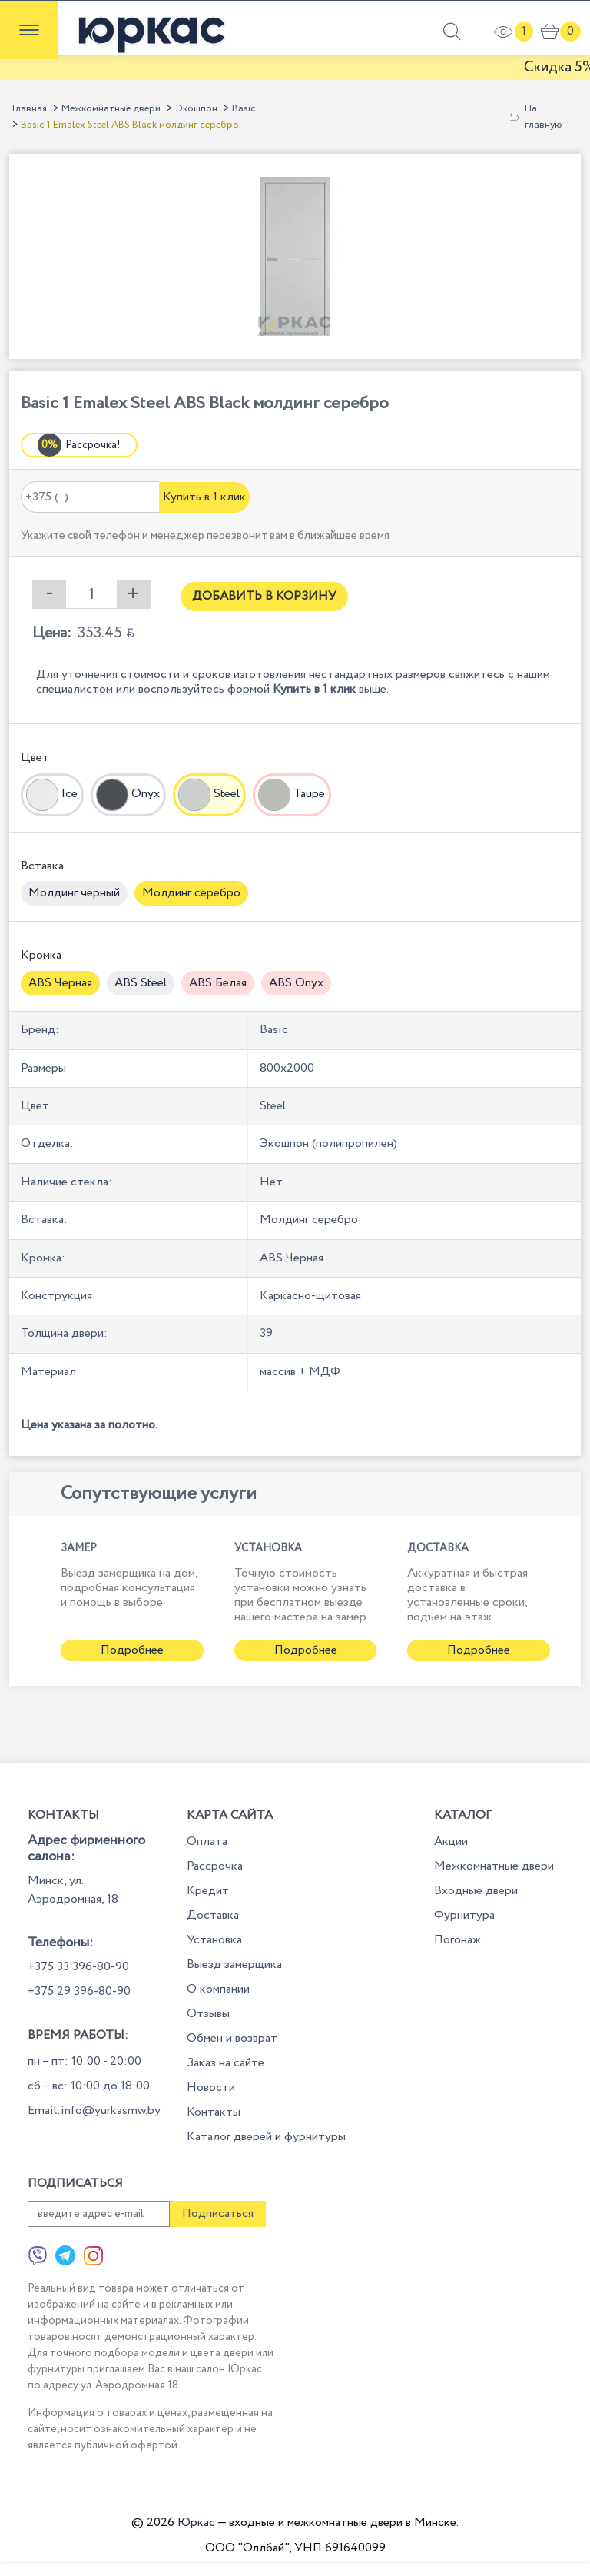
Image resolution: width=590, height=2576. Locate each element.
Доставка (213, 1915)
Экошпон (196, 108)
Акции (451, 1841)
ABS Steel (140, 983)
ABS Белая (218, 983)
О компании (218, 1989)
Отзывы (208, 2014)
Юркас (196, 2522)
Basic (244, 108)
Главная (29, 108)
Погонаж (457, 1940)
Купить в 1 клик (204, 497)
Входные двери (476, 1891)
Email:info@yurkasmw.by (94, 2110)
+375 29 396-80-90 (79, 1991)
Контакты (213, 2112)
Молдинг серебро (191, 893)
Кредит (208, 1891)
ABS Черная (60, 983)
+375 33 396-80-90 (78, 1967)
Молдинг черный (74, 893)
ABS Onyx (296, 983)
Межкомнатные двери (111, 108)
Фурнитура (464, 1915)
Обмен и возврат (232, 2038)
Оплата (207, 1841)
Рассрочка (215, 1866)
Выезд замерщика (234, 1964)
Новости (211, 2087)
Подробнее (132, 1650)
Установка (214, 1940)
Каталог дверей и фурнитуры (266, 2137)
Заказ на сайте (225, 2063)
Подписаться (218, 2213)
